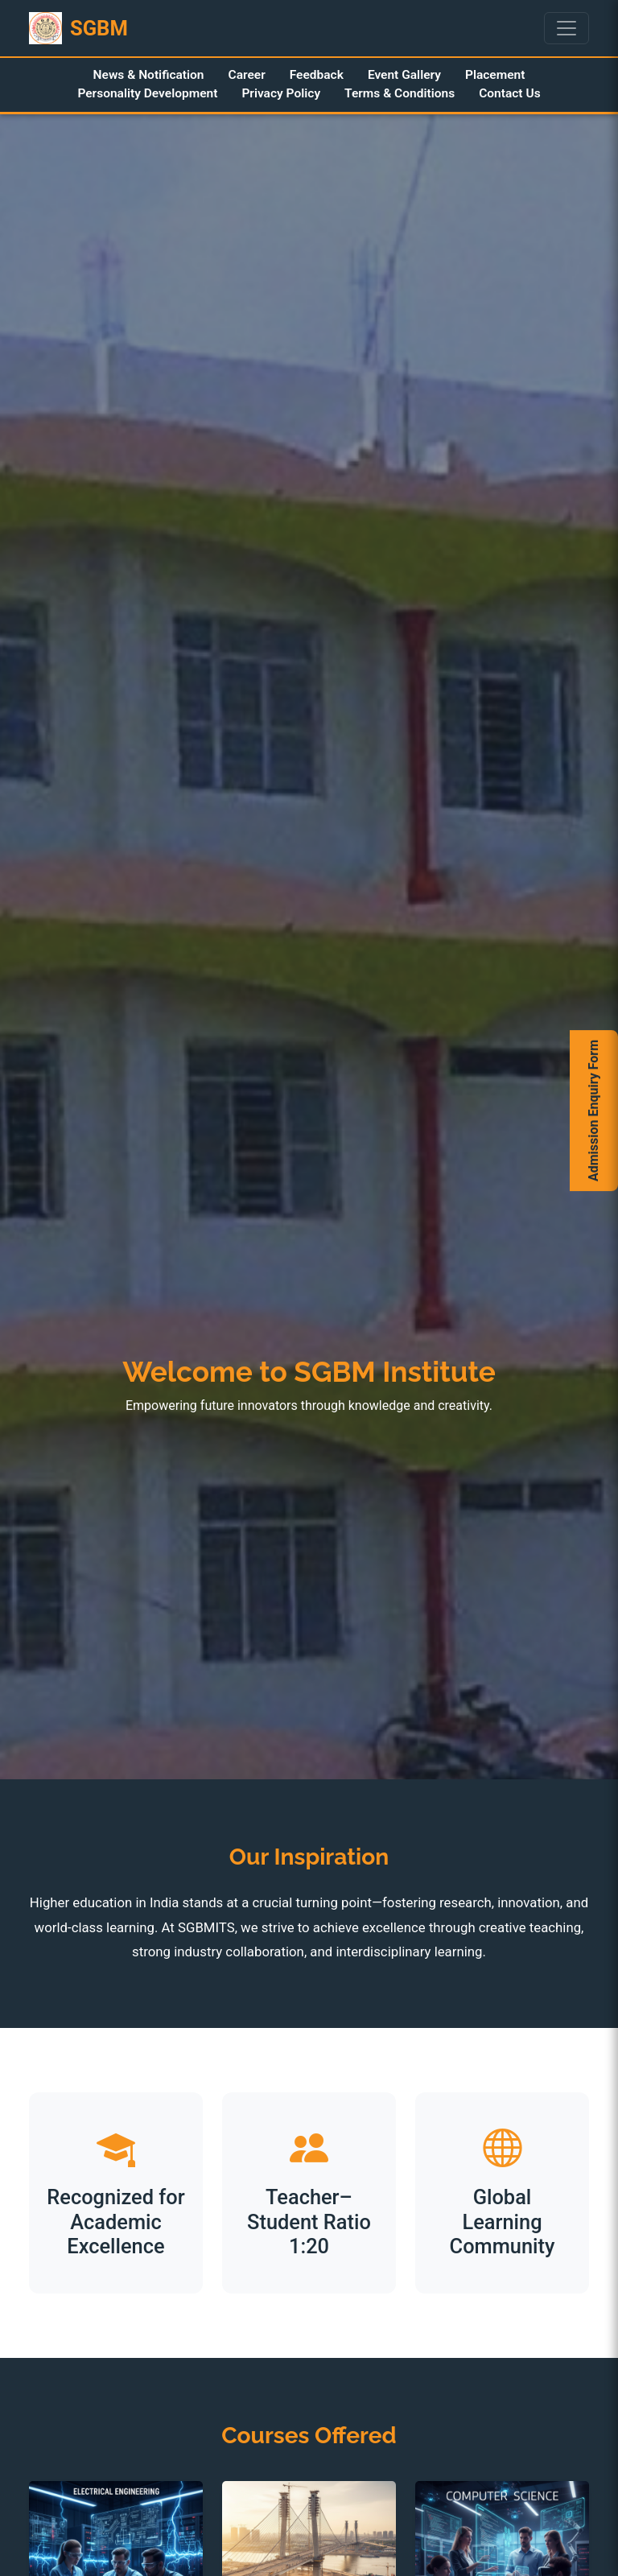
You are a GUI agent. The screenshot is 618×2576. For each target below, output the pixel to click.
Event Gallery (404, 75)
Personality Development (147, 93)
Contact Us (509, 93)
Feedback (317, 75)
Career (247, 75)
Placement (495, 75)
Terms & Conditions (399, 93)
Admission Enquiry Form (593, 1110)
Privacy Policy (280, 93)
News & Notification (148, 75)
